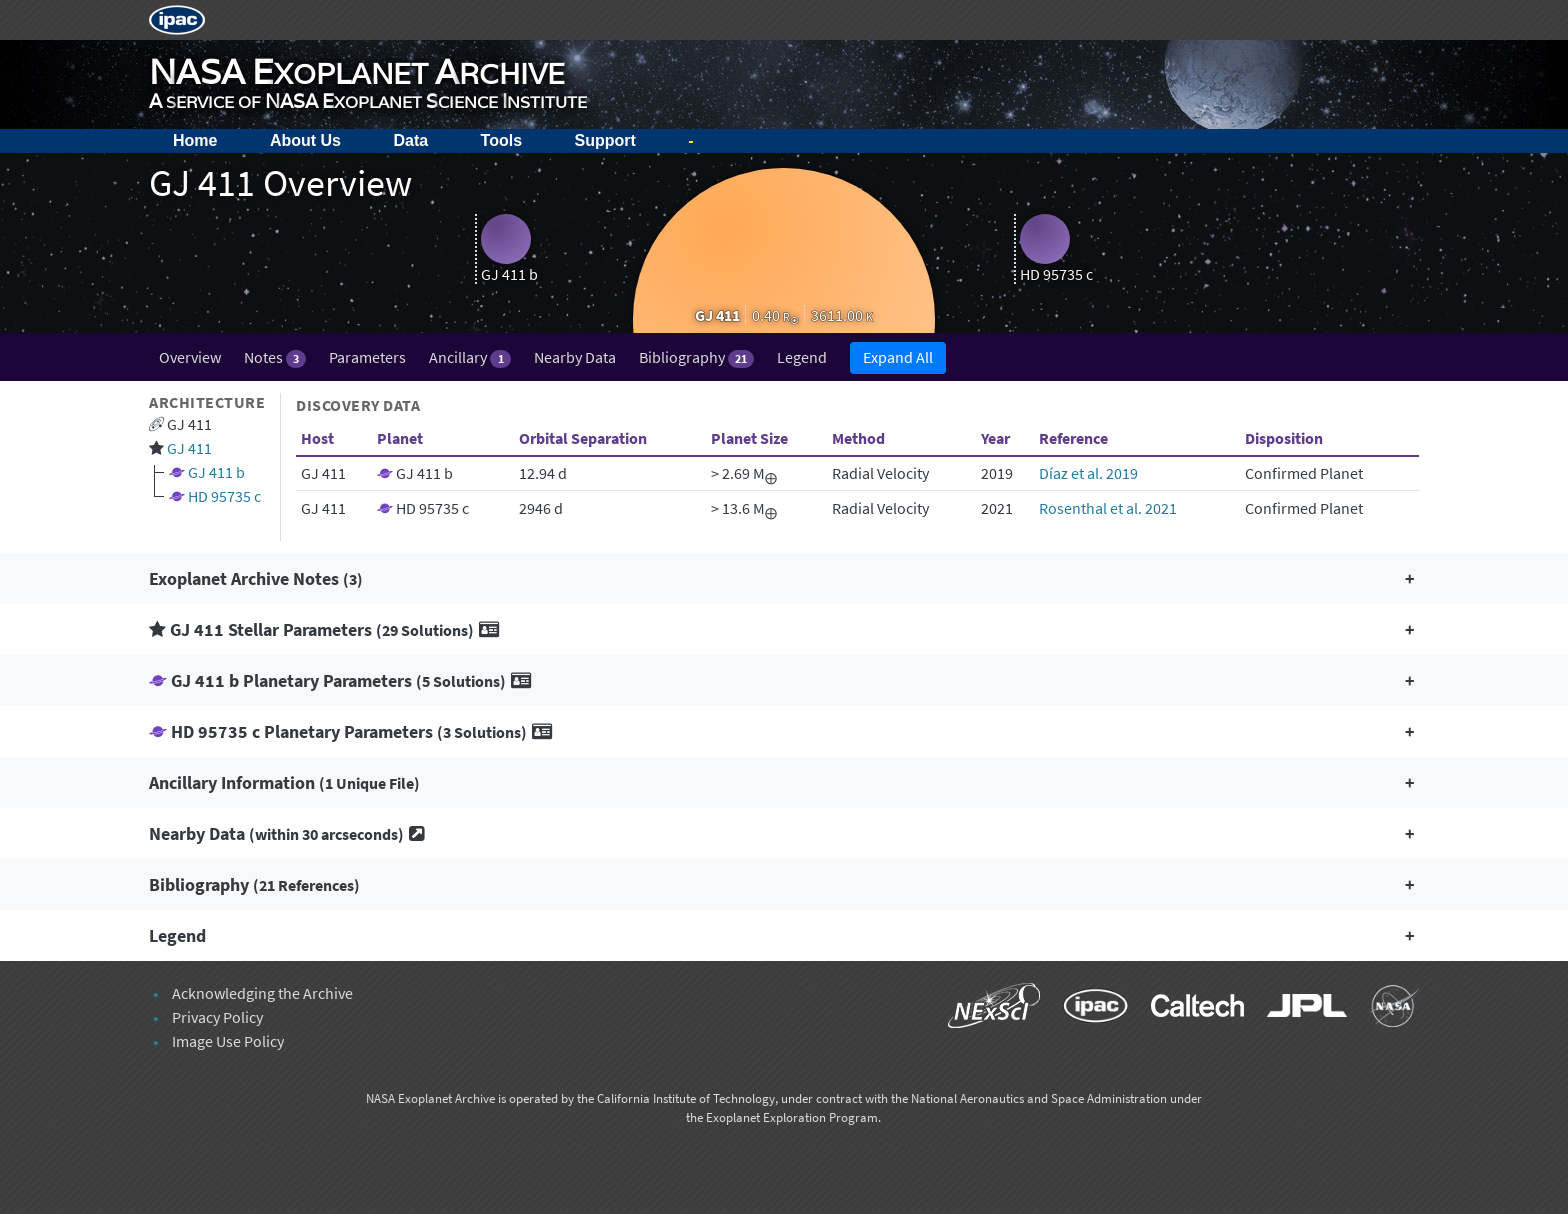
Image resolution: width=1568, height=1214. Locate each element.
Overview (190, 357)
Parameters (367, 357)
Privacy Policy (217, 1017)
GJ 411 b (216, 472)
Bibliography (696, 357)
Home (195, 140)
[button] (784, 578)
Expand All (898, 357)
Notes (275, 357)
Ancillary (469, 357)
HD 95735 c (224, 496)
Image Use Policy (228, 1041)
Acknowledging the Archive (262, 993)
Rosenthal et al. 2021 (1108, 508)
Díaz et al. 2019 (1088, 473)
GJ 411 (189, 448)
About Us (305, 140)
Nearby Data (575, 357)
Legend (802, 357)
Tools (501, 140)
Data (410, 140)
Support (605, 140)
